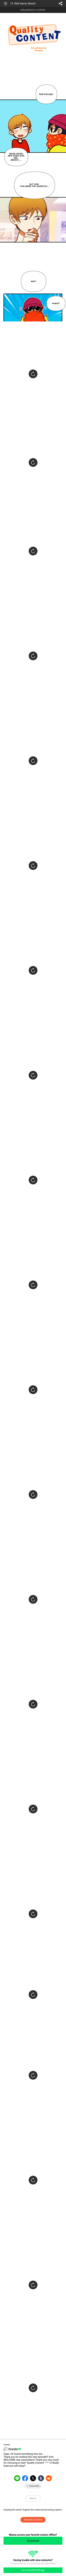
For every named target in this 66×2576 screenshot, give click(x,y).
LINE (17, 2478)
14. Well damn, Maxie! (23, 3)
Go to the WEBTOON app (33, 2570)
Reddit (49, 2478)
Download (33, 2540)
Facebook (25, 2478)
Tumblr (41, 2478)
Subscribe (34, 2486)
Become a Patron (33, 2519)
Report (33, 2498)
